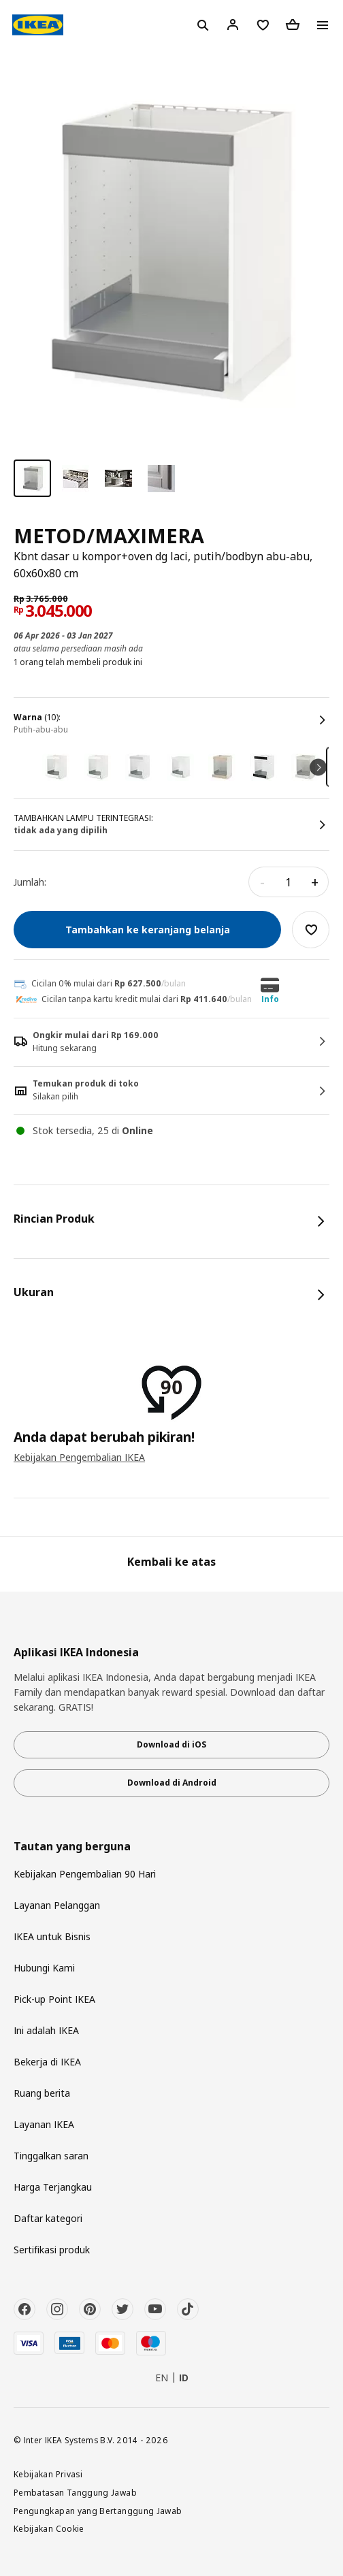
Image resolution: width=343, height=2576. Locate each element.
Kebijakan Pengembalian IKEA (79, 1457)
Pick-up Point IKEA (54, 1999)
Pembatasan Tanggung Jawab (75, 2492)
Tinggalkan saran (51, 2155)
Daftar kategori (48, 2218)
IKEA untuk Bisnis (52, 1936)
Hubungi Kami (44, 1967)
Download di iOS (171, 1744)
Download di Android (171, 1782)
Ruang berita (42, 2093)
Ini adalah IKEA (46, 2030)
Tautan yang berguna (72, 1846)
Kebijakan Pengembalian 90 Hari (85, 1873)
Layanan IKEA (44, 2124)
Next (318, 766)
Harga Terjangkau (53, 2186)
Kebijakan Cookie (49, 2528)
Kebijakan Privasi (48, 2473)
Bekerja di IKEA (47, 2061)
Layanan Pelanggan (57, 1905)
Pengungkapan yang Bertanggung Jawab (98, 2510)
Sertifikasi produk (52, 2249)
